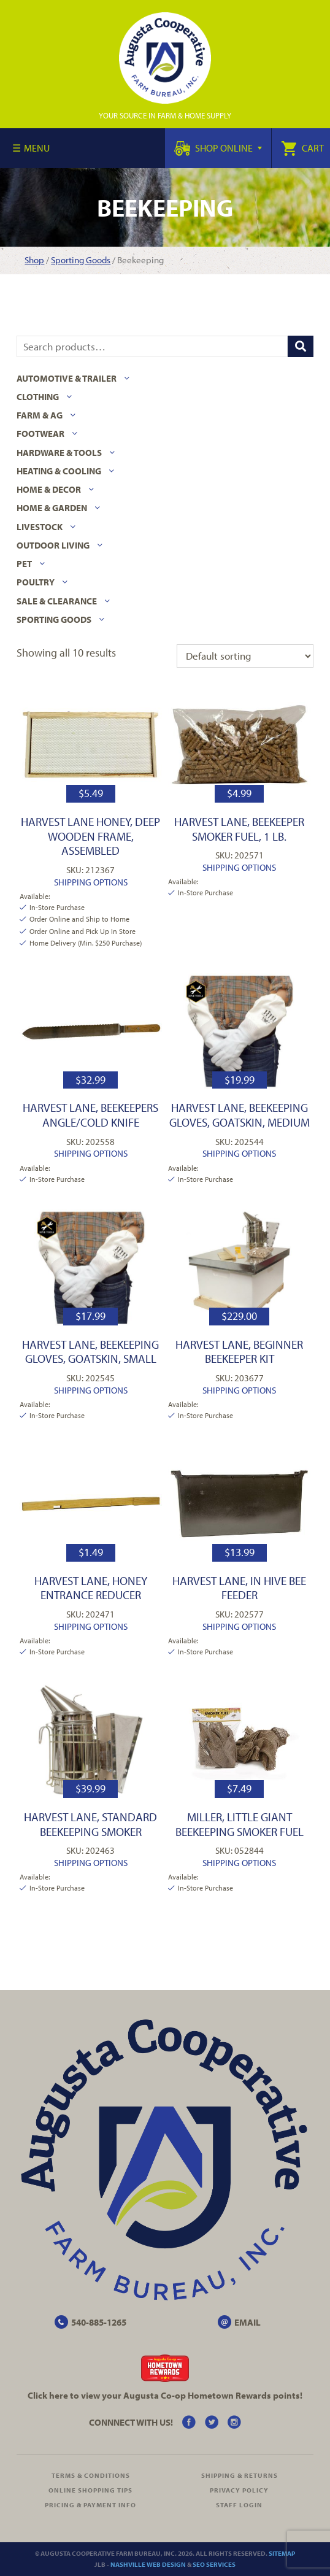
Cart (302, 148)
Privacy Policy (239, 2490)
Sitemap (282, 2553)
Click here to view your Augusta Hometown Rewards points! (165, 2395)
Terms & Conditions (91, 2475)
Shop (34, 260)
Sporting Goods (80, 260)
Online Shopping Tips (90, 2490)
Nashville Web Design (148, 2564)
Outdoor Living (53, 545)
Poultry (36, 582)
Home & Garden (52, 508)
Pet (24, 563)
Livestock (40, 527)
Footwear (40, 433)
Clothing (38, 397)
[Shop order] (245, 656)
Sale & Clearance (57, 601)
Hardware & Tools (59, 452)
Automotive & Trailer (67, 378)
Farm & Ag (40, 415)
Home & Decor (49, 489)
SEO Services (214, 2564)
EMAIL (247, 2322)
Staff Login (239, 2505)
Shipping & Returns (239, 2475)
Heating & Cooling (59, 471)
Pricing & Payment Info (90, 2505)
